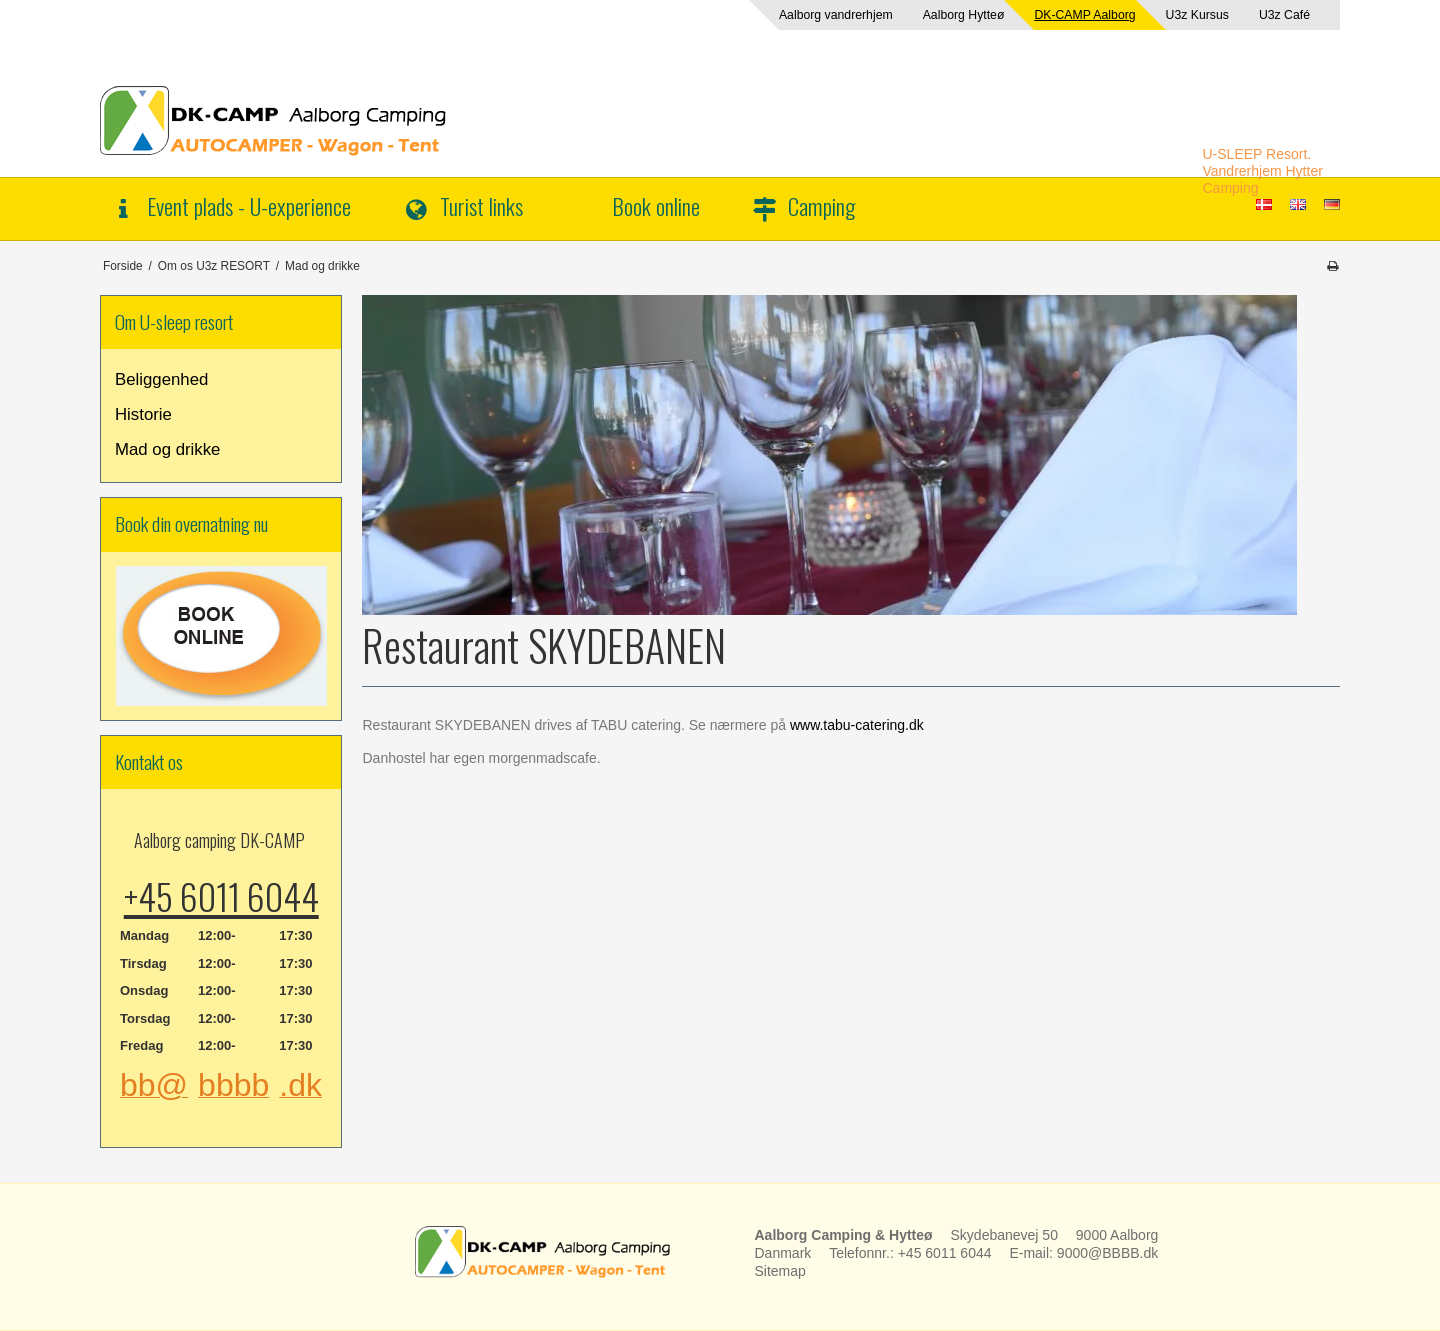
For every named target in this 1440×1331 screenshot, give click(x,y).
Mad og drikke (167, 449)
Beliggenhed (161, 379)
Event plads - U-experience (249, 205)
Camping (821, 205)
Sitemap (780, 1271)
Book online (656, 205)
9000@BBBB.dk (1107, 1253)
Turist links (481, 205)
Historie (143, 414)
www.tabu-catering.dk (857, 725)
